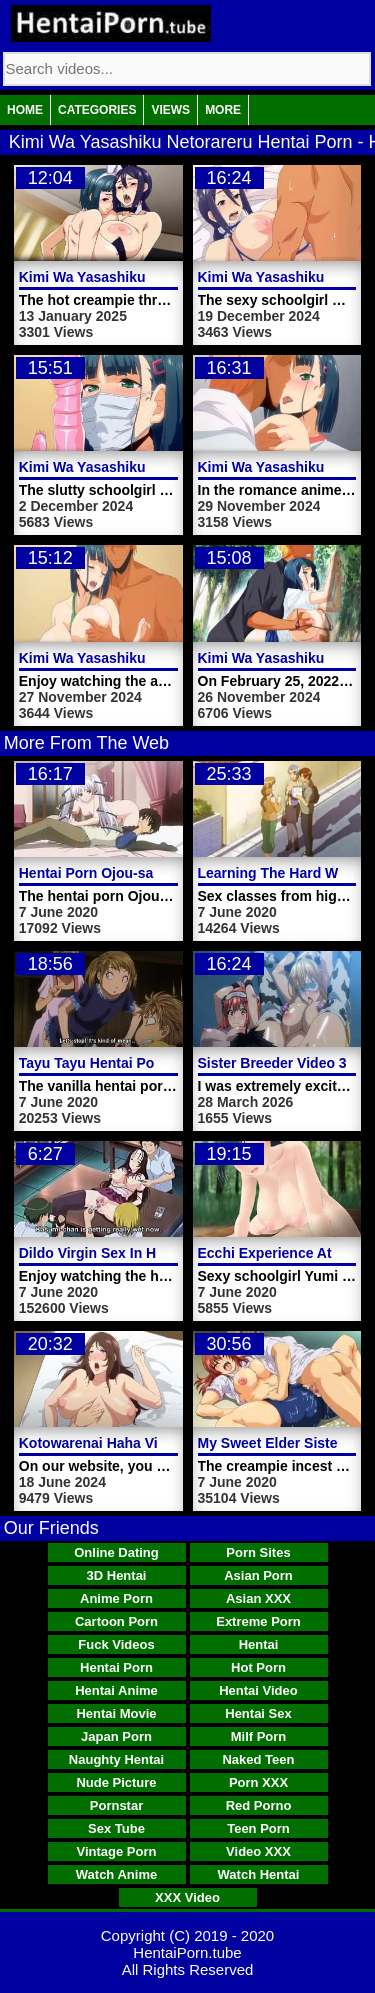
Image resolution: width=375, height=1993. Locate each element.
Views (170, 110)
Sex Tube (116, 1828)
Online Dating (116, 1552)
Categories (97, 110)
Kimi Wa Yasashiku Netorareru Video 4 (147, 467)
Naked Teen (258, 1759)
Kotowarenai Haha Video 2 (107, 1443)
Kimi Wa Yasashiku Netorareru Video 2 (147, 658)
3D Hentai (117, 1575)
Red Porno (259, 1805)
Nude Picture (116, 1782)
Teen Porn (258, 1828)
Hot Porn (258, 1667)
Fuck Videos (116, 1644)
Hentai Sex (258, 1713)
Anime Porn (116, 1598)
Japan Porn (116, 1736)
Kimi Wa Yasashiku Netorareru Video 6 (147, 277)
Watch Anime (116, 1874)
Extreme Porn (258, 1621)
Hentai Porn (116, 1667)
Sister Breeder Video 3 (272, 1063)
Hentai (259, 1644)
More (223, 110)
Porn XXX (258, 1782)
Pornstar (116, 1805)
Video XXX (258, 1851)
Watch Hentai (259, 1874)
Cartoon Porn (116, 1621)
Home (25, 110)
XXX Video (187, 1897)
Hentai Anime (116, 1690)
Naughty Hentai (116, 1759)
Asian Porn (258, 1575)
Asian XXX (258, 1598)
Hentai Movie (116, 1713)
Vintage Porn (117, 1851)
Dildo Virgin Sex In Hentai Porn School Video (168, 1253)
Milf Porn (259, 1736)
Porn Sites (258, 1552)
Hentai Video (258, 1690)
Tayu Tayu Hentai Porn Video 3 (120, 1063)
